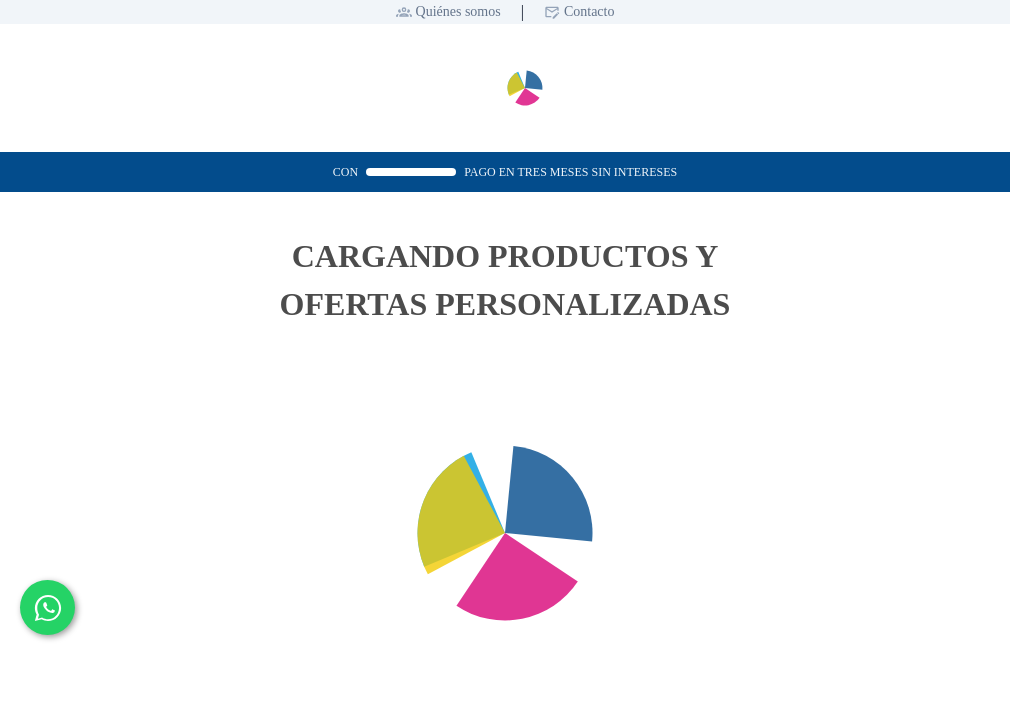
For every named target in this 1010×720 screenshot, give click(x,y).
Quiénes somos (458, 11)
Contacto (589, 11)
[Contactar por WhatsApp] (47, 607)
